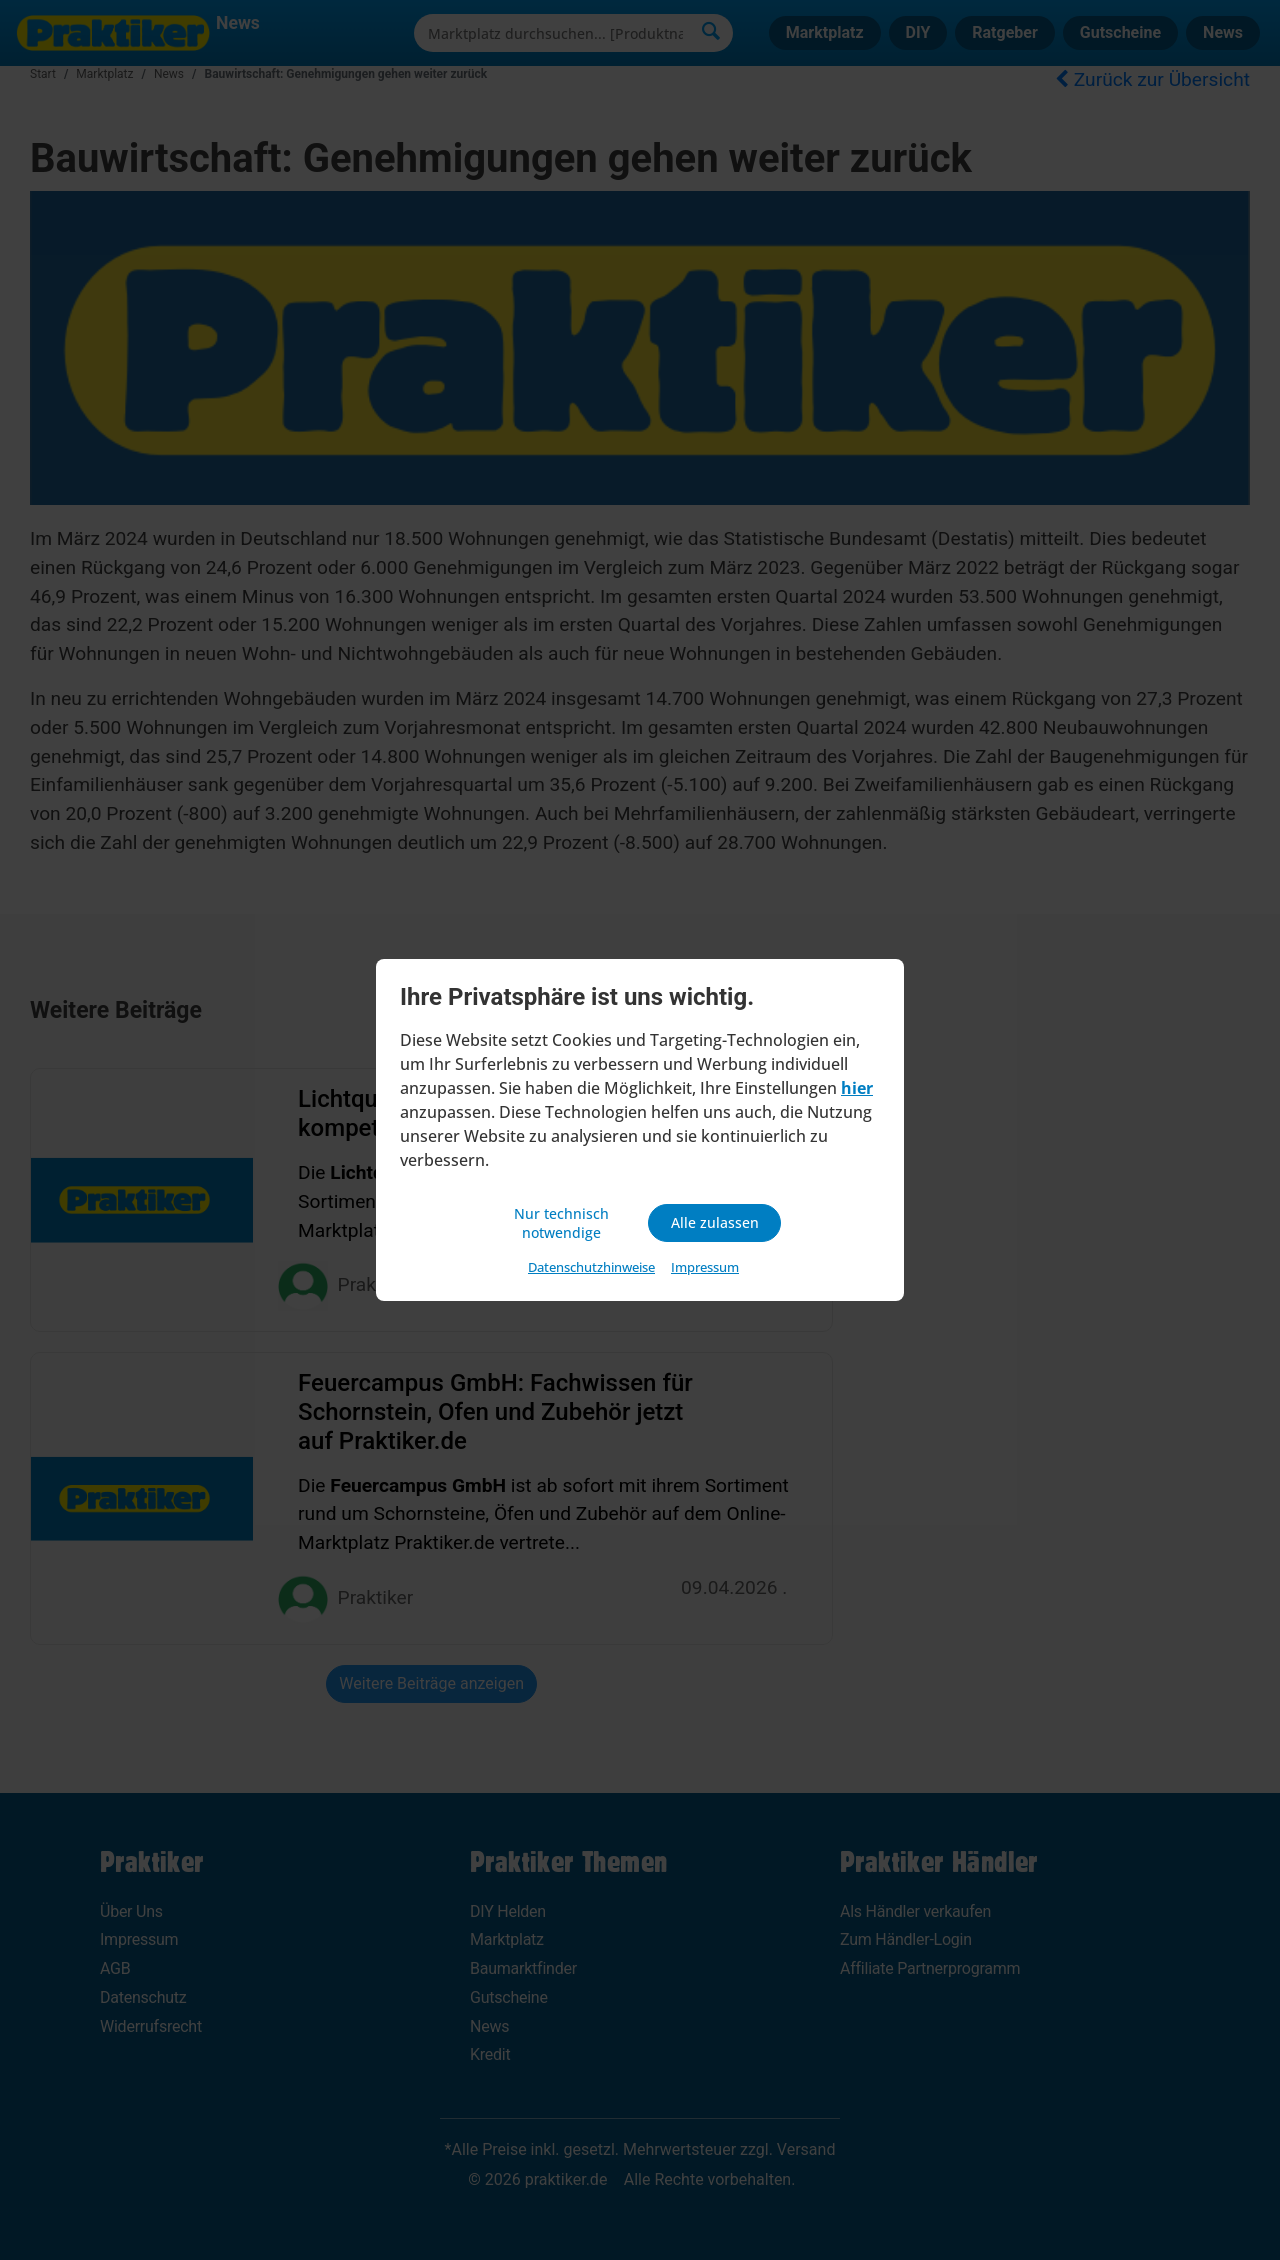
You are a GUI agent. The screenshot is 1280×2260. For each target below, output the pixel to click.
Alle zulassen (714, 1223)
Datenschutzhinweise (591, 1270)
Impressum (705, 1270)
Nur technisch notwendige (565, 1223)
